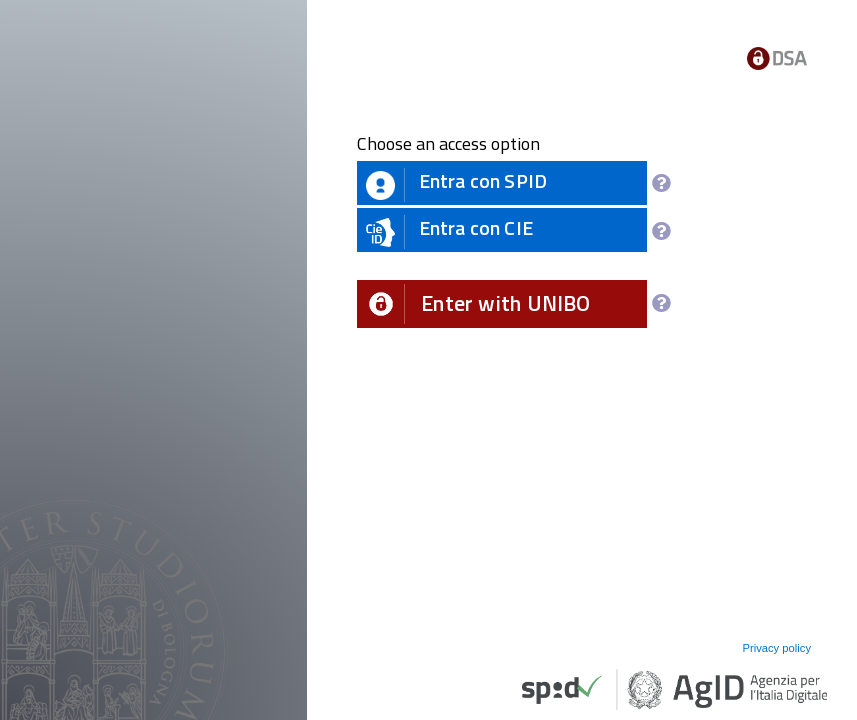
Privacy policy (776, 648)
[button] (502, 304)
